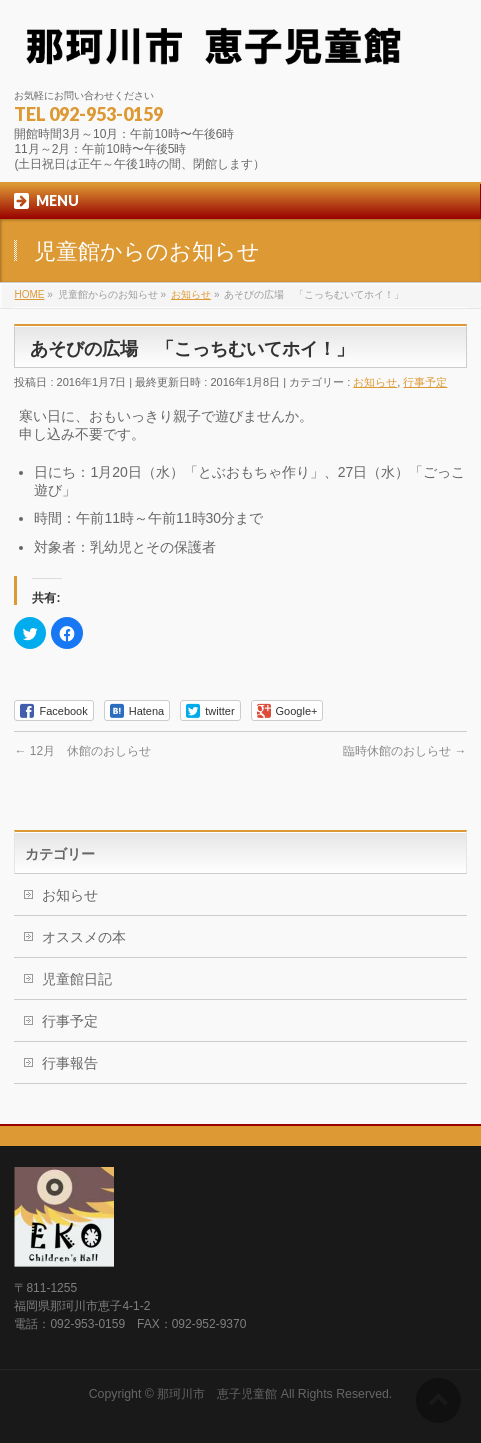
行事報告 (70, 1063)
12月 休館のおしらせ (82, 751)
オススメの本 (84, 937)
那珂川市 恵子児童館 (217, 1394)
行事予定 (425, 382)
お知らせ (375, 382)
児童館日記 (77, 979)
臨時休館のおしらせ (404, 751)
